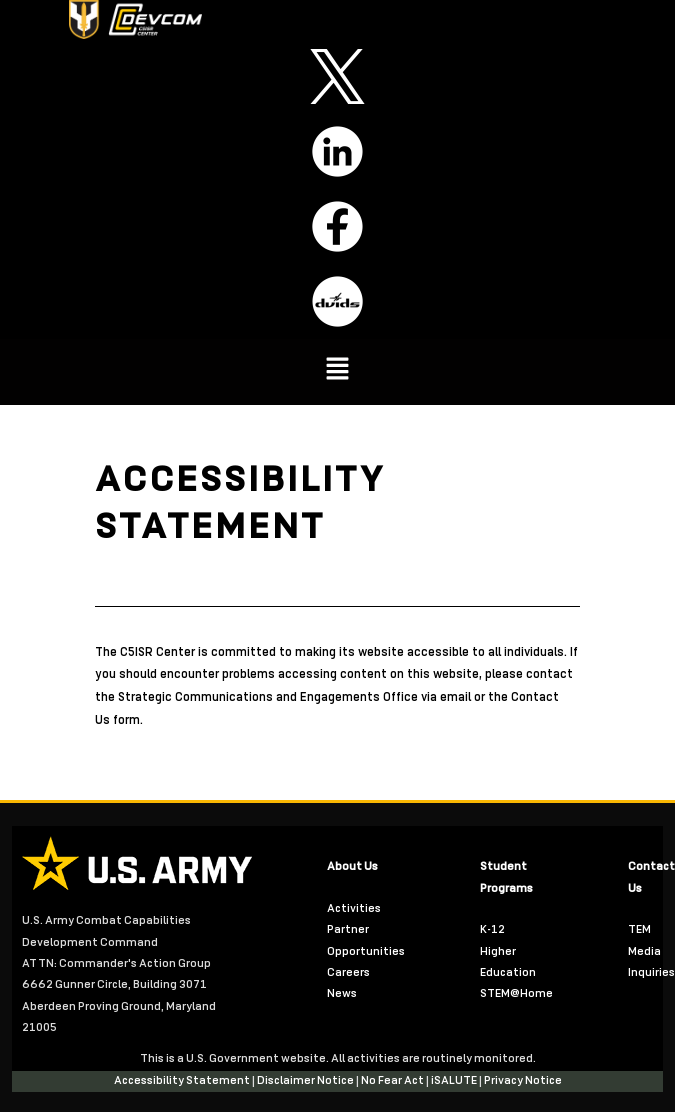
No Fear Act (393, 1081)
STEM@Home (516, 994)
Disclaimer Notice (306, 1081)
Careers (348, 973)
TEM (639, 930)
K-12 (492, 930)
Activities (354, 909)
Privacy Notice (523, 1081)
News (342, 994)
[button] (337, 372)
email (457, 697)
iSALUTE (455, 1081)
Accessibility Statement (183, 1081)
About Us (352, 867)
